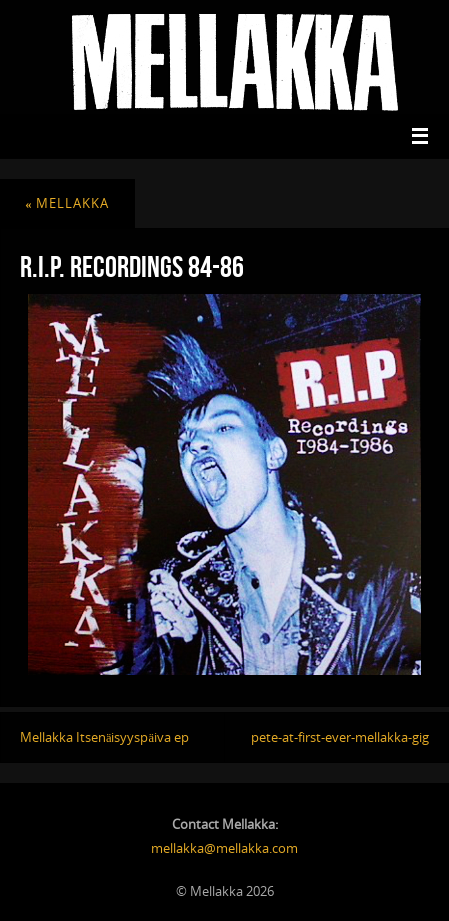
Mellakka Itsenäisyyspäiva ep (104, 737)
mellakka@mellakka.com (224, 848)
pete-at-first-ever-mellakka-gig (340, 737)
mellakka (67, 203)
